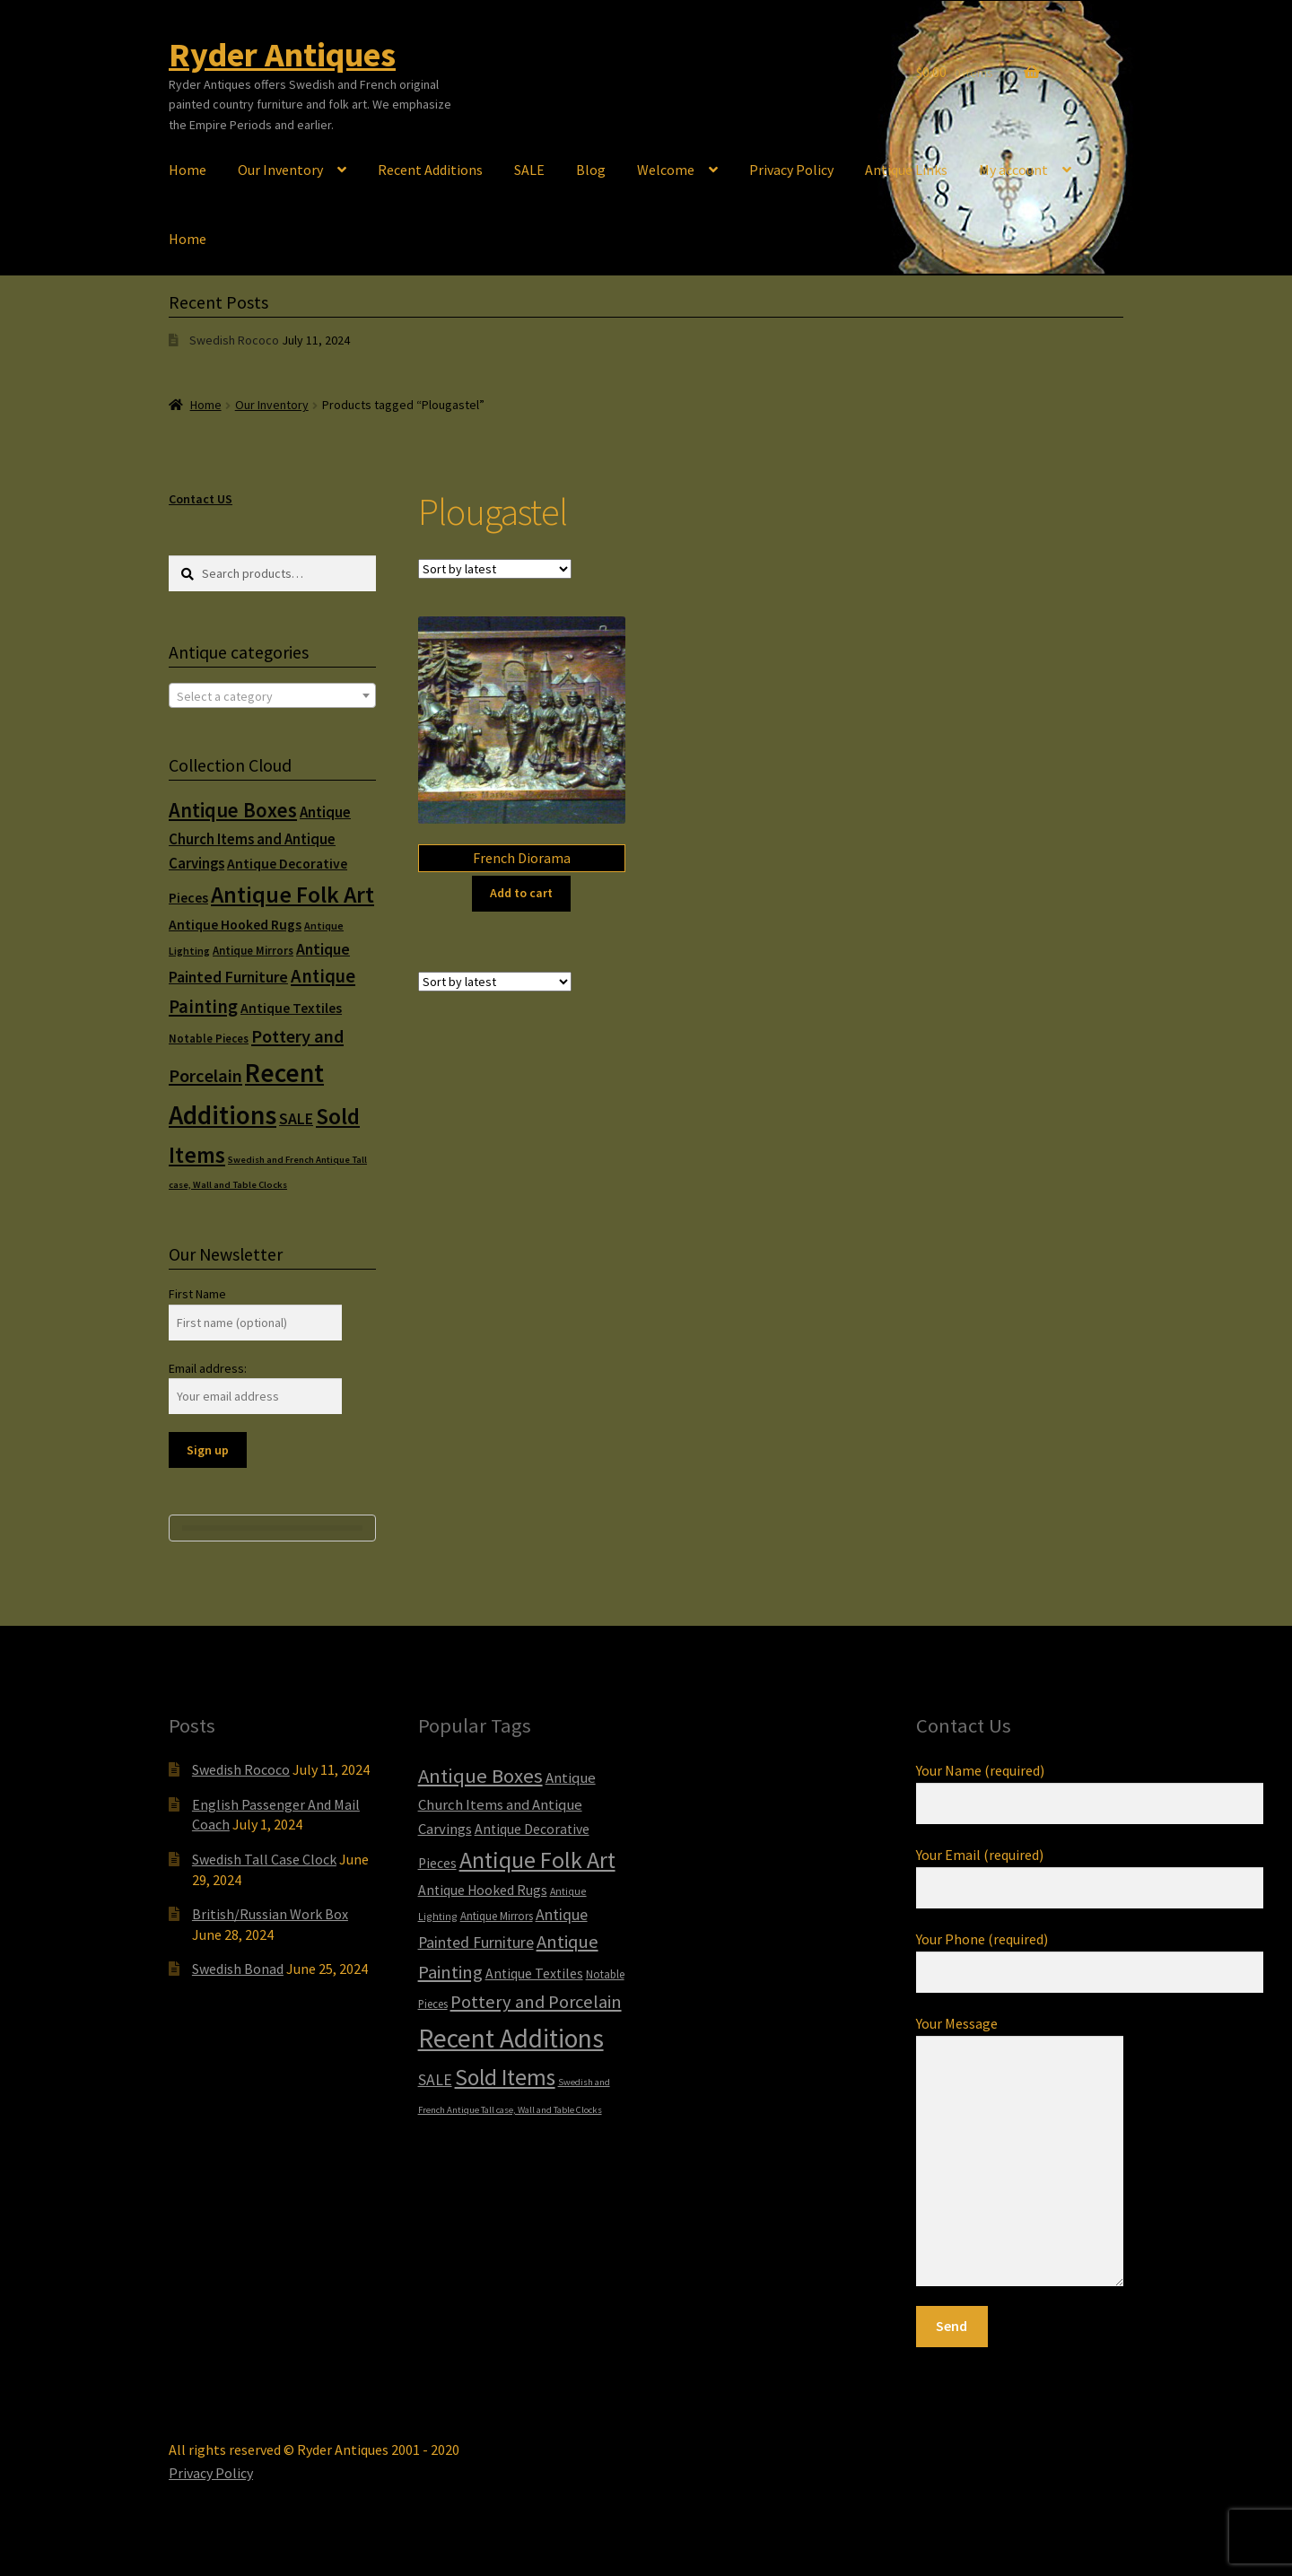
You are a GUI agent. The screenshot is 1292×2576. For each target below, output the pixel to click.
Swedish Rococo (234, 340)
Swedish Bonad (238, 1969)
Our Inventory (280, 170)
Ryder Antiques (282, 54)
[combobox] (272, 695)
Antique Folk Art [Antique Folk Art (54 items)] (292, 894)
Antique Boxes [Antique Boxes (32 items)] (233, 810)
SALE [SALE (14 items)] (296, 1119)
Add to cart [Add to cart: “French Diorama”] (521, 893)
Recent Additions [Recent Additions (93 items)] (511, 2038)
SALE (529, 170)
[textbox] (272, 696)
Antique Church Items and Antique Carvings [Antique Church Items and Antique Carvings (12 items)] (260, 838)
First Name (197, 1294)
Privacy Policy (791, 170)
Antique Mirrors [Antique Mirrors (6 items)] (253, 950)
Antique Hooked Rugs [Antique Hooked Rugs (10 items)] (235, 924)
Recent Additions (430, 170)
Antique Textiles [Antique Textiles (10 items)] (291, 1008)
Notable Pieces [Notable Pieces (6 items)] (209, 1038)
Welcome (665, 170)
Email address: (208, 1368)
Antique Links (906, 170)
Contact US (200, 499)
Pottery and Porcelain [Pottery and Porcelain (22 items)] (536, 2001)
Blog (591, 170)
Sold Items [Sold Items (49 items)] (505, 2077)
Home (187, 170)
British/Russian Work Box (270, 1914)
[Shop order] (495, 569)
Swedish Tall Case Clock (264, 1859)
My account (1013, 170)
